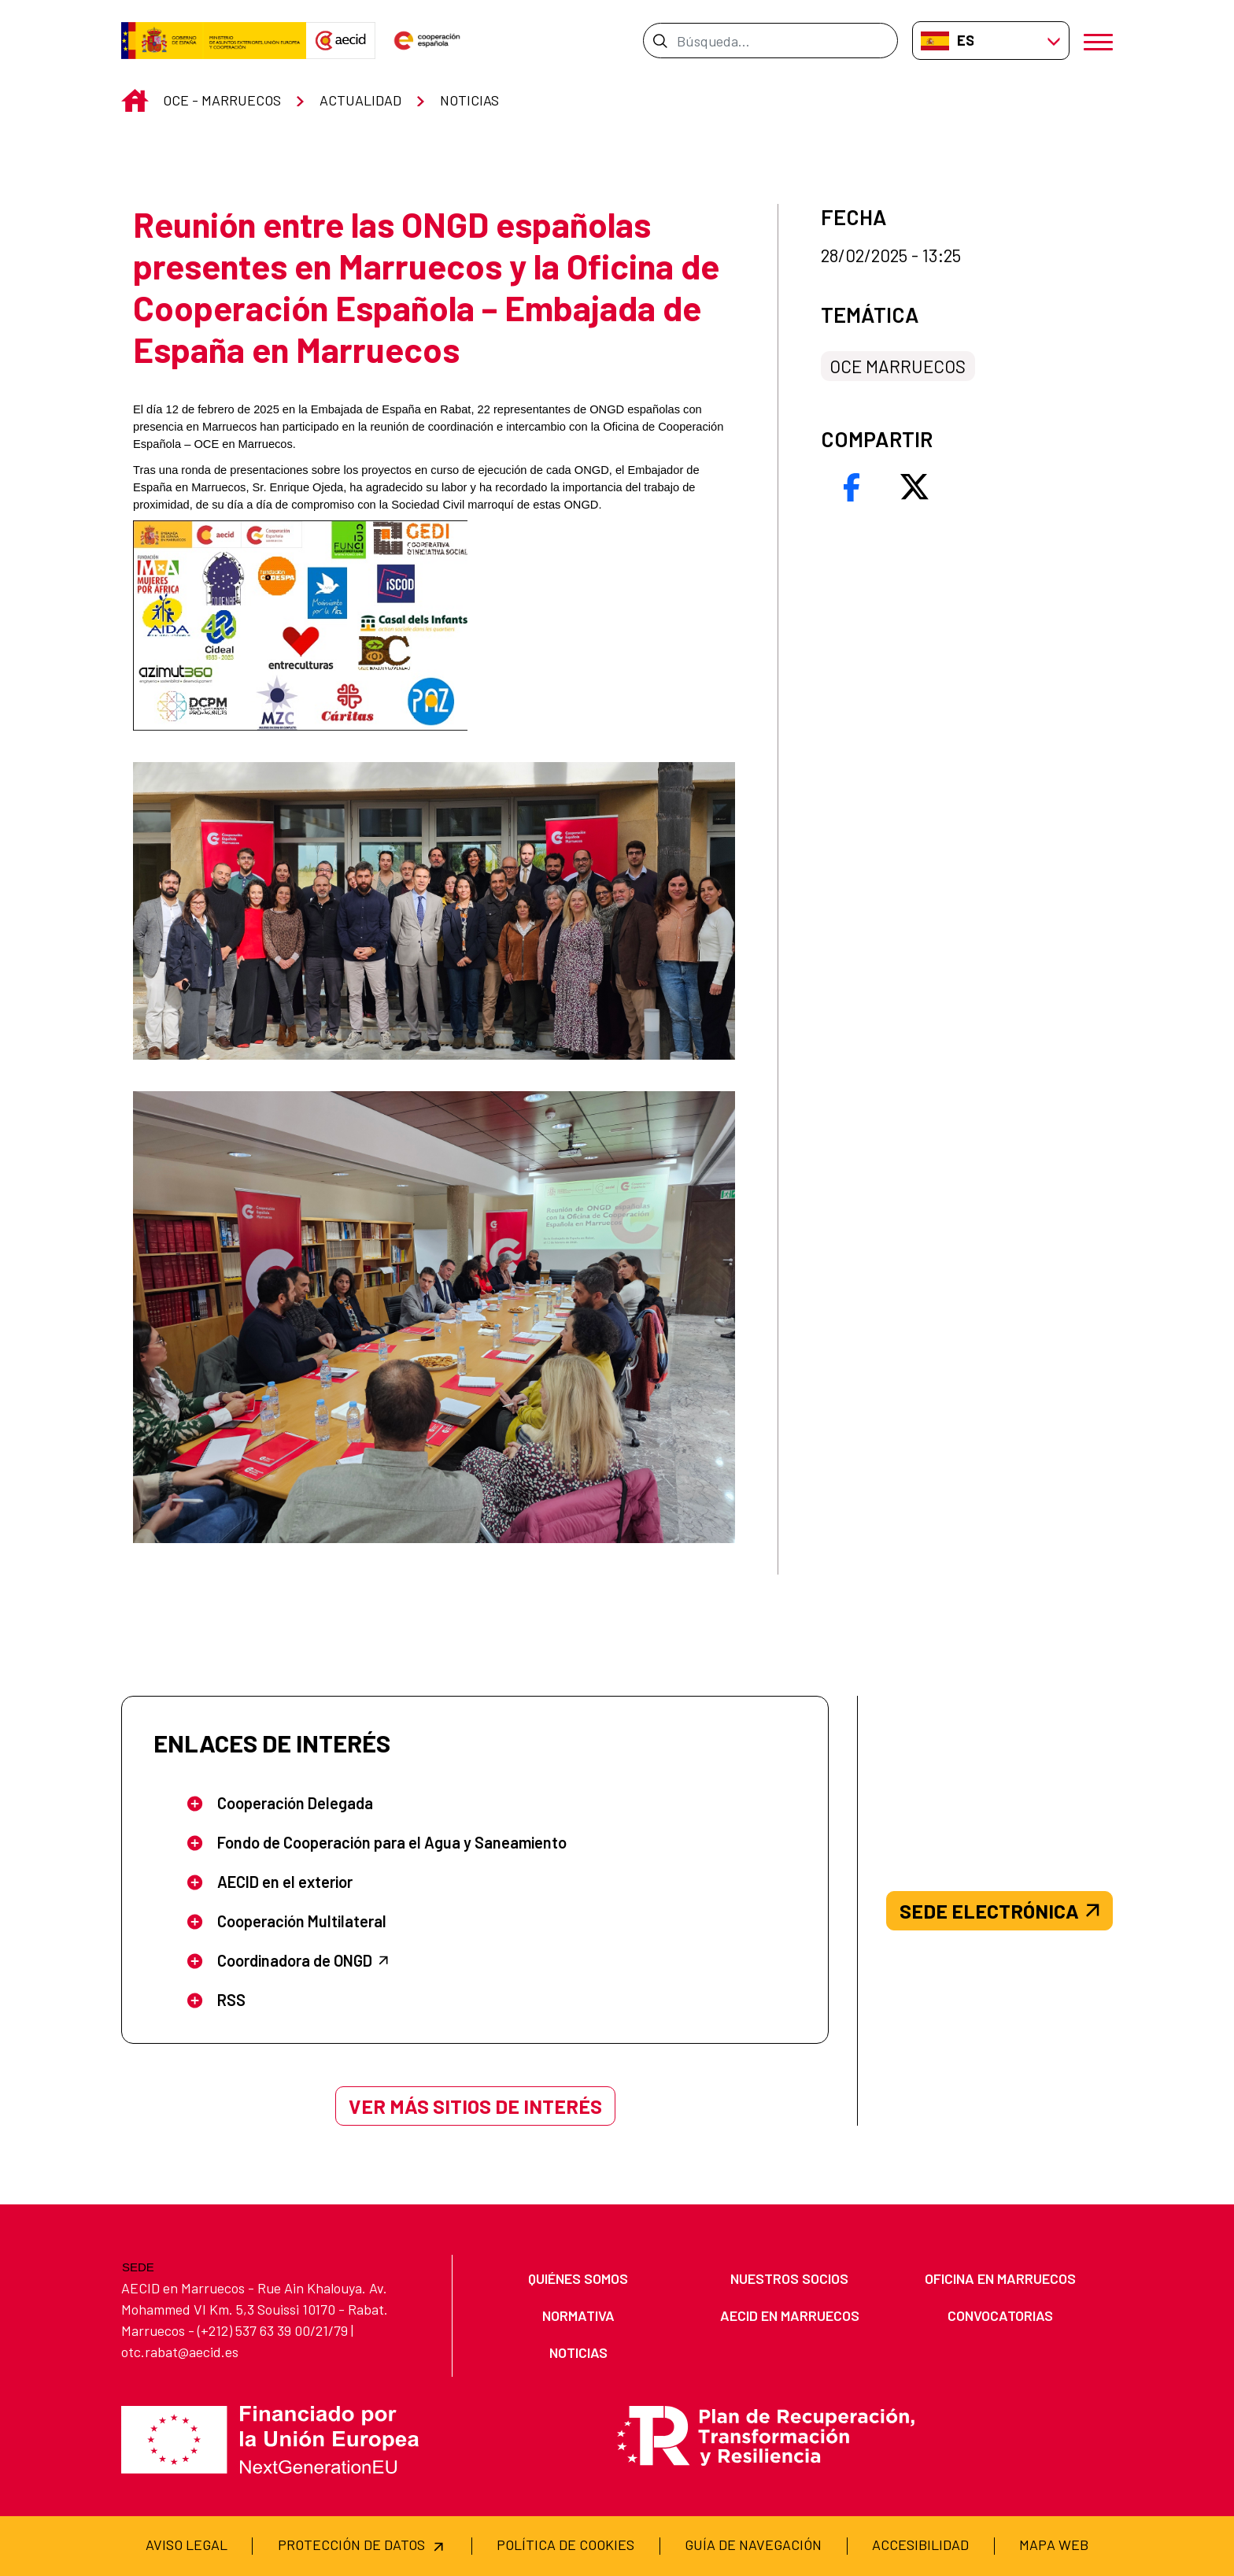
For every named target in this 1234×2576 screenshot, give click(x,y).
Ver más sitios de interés (475, 2106)
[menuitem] (578, 2278)
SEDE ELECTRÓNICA (999, 1911)
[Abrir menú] (1098, 40)
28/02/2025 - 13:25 (891, 255)
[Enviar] (660, 40)
